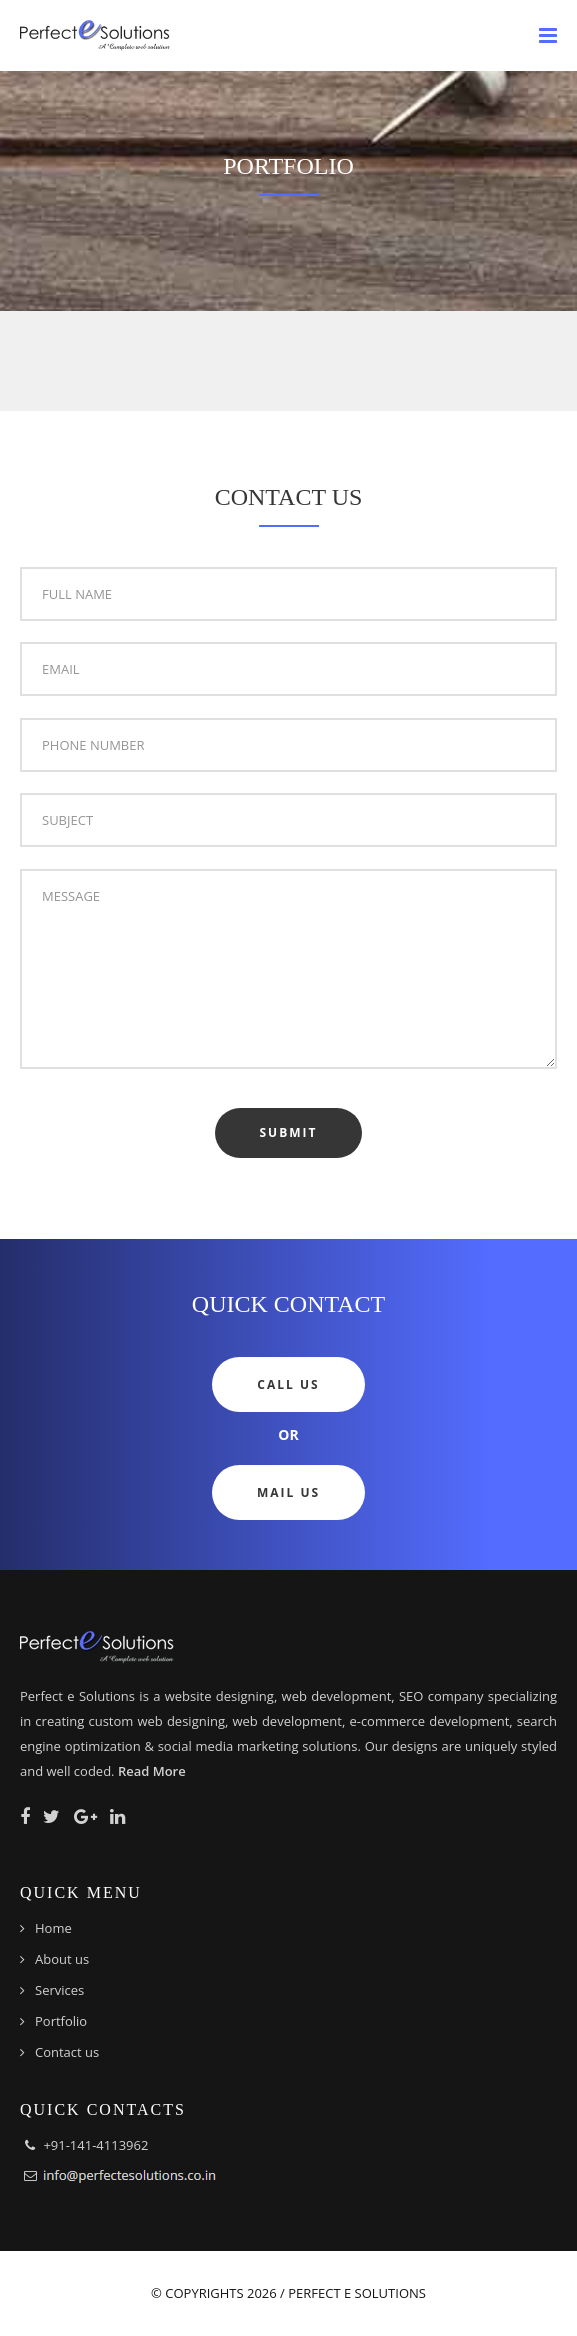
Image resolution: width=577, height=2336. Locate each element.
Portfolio (61, 2021)
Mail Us (288, 1492)
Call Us (288, 1384)
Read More (152, 1771)
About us (62, 1959)
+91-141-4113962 (95, 2145)
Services (59, 1990)
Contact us (67, 2052)
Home (53, 1928)
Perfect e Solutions (357, 2293)
